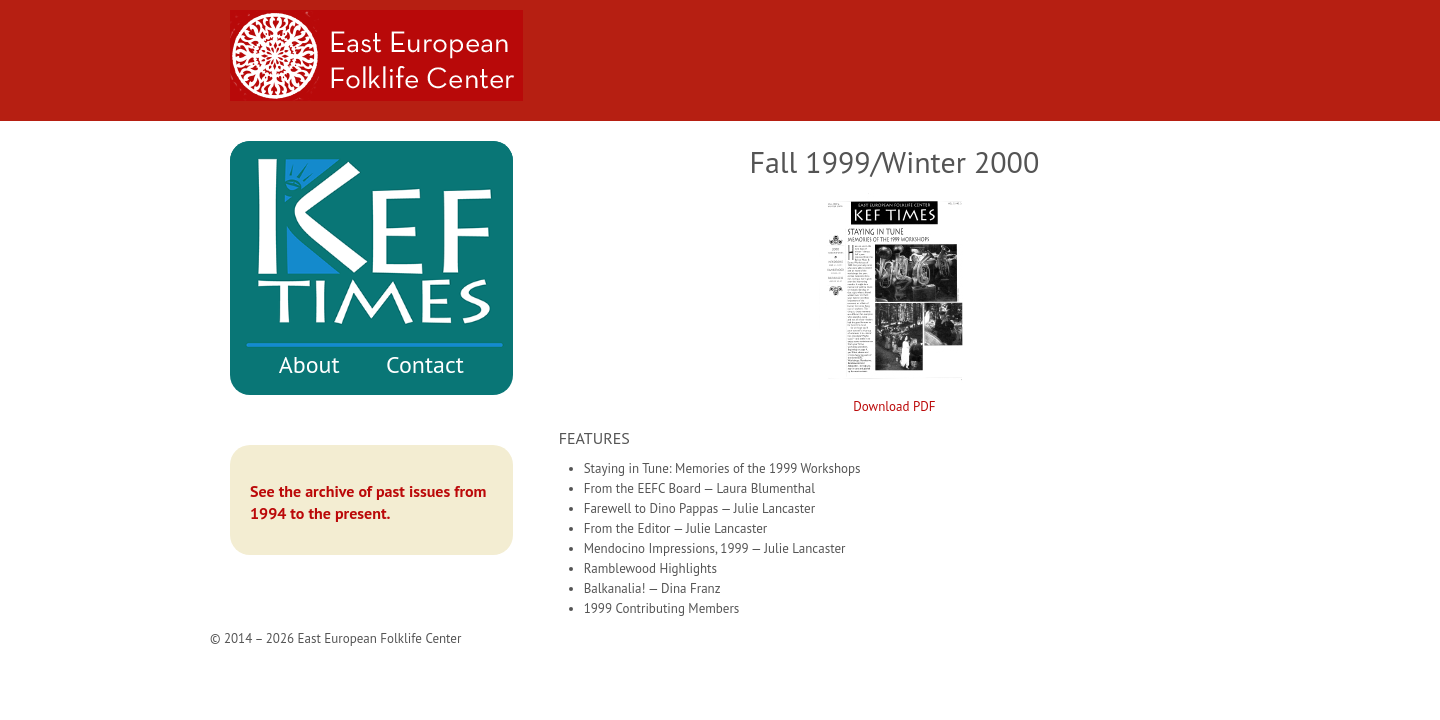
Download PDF (894, 406)
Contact (425, 364)
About (309, 364)
